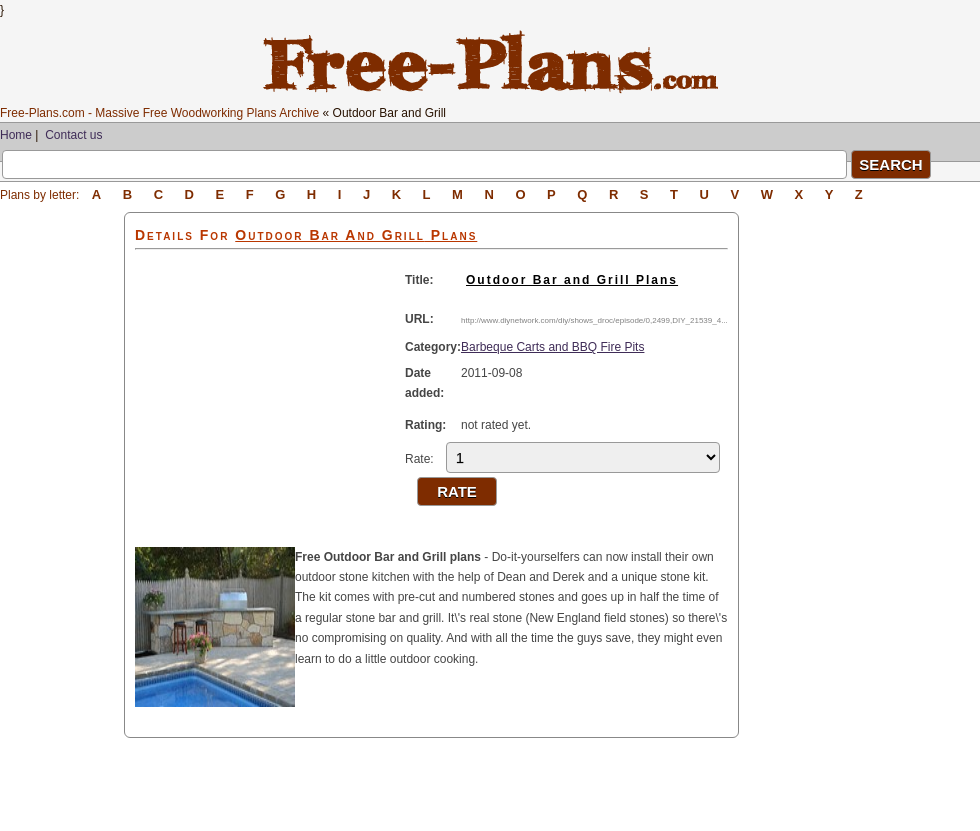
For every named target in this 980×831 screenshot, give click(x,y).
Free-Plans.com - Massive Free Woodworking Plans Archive (159, 113)
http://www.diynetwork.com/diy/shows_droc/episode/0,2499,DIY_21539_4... (594, 320)
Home (16, 135)
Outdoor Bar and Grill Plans (572, 280)
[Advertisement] (62, 512)
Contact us (73, 135)
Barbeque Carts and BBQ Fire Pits (552, 347)
